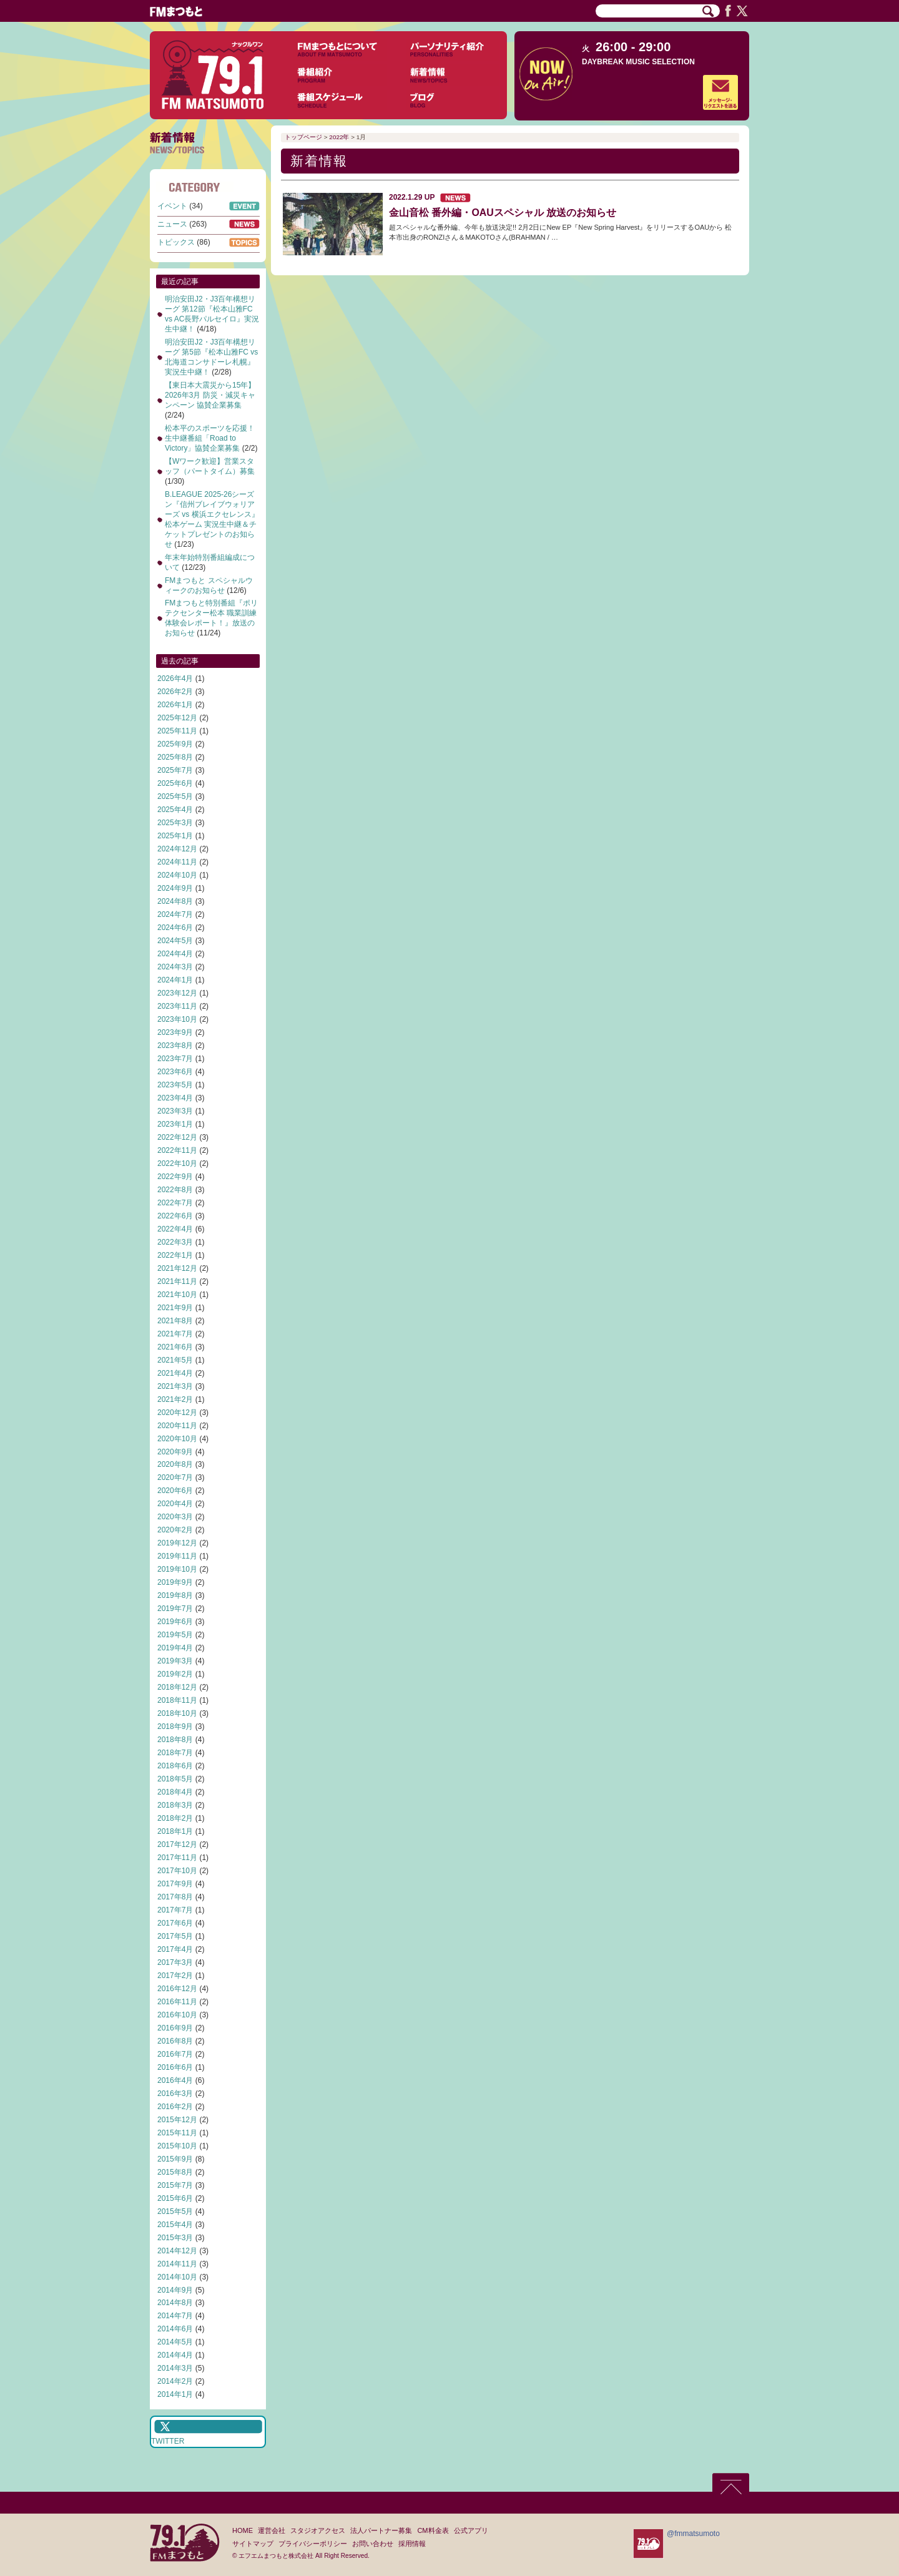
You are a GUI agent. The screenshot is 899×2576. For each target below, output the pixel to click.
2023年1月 (175, 1124)
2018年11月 (177, 1700)
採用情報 (412, 2543)
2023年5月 (175, 1084)
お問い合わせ (372, 2543)
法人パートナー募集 (381, 2530)
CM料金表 (432, 2530)
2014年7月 (175, 2315)
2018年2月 (175, 1818)
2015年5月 (175, 2211)
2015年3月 (175, 2237)
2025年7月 (175, 770)
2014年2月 (175, 2381)
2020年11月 (177, 1425)
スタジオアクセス (317, 2530)
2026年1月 (175, 704)
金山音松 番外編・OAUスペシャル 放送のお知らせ (502, 212)
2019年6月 (175, 1621)
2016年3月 (175, 2093)
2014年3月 (175, 2368)
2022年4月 (175, 1229)
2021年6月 (175, 1347)
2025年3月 (175, 822)
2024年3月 (175, 966)
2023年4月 (175, 1098)
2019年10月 (177, 1569)
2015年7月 (175, 2185)
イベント (172, 206)
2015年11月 (177, 2132)
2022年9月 (175, 1176)
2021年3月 (175, 1386)
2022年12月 (177, 1137)
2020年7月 (175, 1477)
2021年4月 (175, 1373)
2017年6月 (175, 1923)
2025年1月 (175, 835)
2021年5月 (175, 1360)
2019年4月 (175, 1647)
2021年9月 (175, 1307)
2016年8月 (175, 2041)
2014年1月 (175, 2394)
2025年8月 (175, 757)
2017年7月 (175, 1910)
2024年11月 (177, 862)
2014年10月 (177, 2277)
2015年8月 (175, 2172)
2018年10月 (177, 1713)
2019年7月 (175, 1608)
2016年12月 (177, 1988)
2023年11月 (177, 1006)
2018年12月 (177, 1687)
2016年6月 (175, 2067)
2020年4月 (175, 1503)
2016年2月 (175, 2106)
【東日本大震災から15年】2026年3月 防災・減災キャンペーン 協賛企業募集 (210, 395)
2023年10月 (177, 1019)
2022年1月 (175, 1255)
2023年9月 (175, 1032)
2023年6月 (175, 1071)
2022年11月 (177, 1150)
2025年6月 (175, 783)
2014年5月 (175, 2342)
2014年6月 (175, 2328)
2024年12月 (177, 849)
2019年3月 (175, 1661)
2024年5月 (175, 940)
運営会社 (271, 2530)
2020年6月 (175, 1490)
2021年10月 (177, 1294)
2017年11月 (177, 1857)
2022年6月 (175, 1216)
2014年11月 (177, 2264)
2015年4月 (175, 2224)
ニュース (172, 224)
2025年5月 (175, 796)
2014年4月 (175, 2355)
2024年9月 (175, 888)
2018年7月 (175, 1752)
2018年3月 (175, 1805)
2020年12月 (177, 1412)
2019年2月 (175, 1674)
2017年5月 (175, 1936)
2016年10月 (177, 2014)
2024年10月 (177, 875)
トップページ (303, 137)
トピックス (176, 242)
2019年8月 (175, 1595)
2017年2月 (175, 1975)
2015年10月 (177, 2146)
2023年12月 (177, 993)
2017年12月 (177, 1844)
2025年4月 (175, 809)
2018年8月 (175, 1739)
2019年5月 (175, 1634)
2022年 (339, 137)
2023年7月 (175, 1058)
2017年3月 (175, 1962)
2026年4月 (175, 678)
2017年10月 (177, 1870)
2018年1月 (175, 1831)
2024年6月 (175, 927)
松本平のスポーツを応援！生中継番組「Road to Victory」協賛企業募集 (210, 438)
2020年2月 (175, 1530)
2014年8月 (175, 2302)
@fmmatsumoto (693, 2533)
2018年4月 (175, 1792)
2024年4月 (175, 953)
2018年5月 (175, 1779)
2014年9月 (175, 2290)
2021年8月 (175, 1320)
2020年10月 (177, 1438)
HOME (242, 2530)
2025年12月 (177, 717)
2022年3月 (175, 1242)
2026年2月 (175, 691)
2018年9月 (175, 1726)
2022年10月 (177, 1163)
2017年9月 (175, 1883)
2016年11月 (177, 2001)
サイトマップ (252, 2543)
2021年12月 (177, 1268)
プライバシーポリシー (312, 2543)
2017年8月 (175, 1897)
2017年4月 (175, 1949)
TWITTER (167, 2441)
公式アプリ (471, 2530)
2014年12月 (177, 2250)
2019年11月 (177, 1556)
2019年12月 (177, 1543)
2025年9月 (175, 744)
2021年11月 (177, 1281)
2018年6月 (175, 1765)
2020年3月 (175, 1516)
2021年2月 (175, 1399)
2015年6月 (175, 2198)
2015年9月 (175, 2159)
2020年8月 (175, 1464)
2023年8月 (175, 1045)
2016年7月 (175, 2054)
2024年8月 (175, 901)
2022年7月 (175, 1202)
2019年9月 (175, 1582)
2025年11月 (177, 731)
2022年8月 (175, 1189)
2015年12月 (177, 2119)
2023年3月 (175, 1111)
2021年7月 (175, 1334)
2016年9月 (175, 2028)
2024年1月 (175, 980)
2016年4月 (175, 2080)
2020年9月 (175, 1451)
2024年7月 (175, 914)
